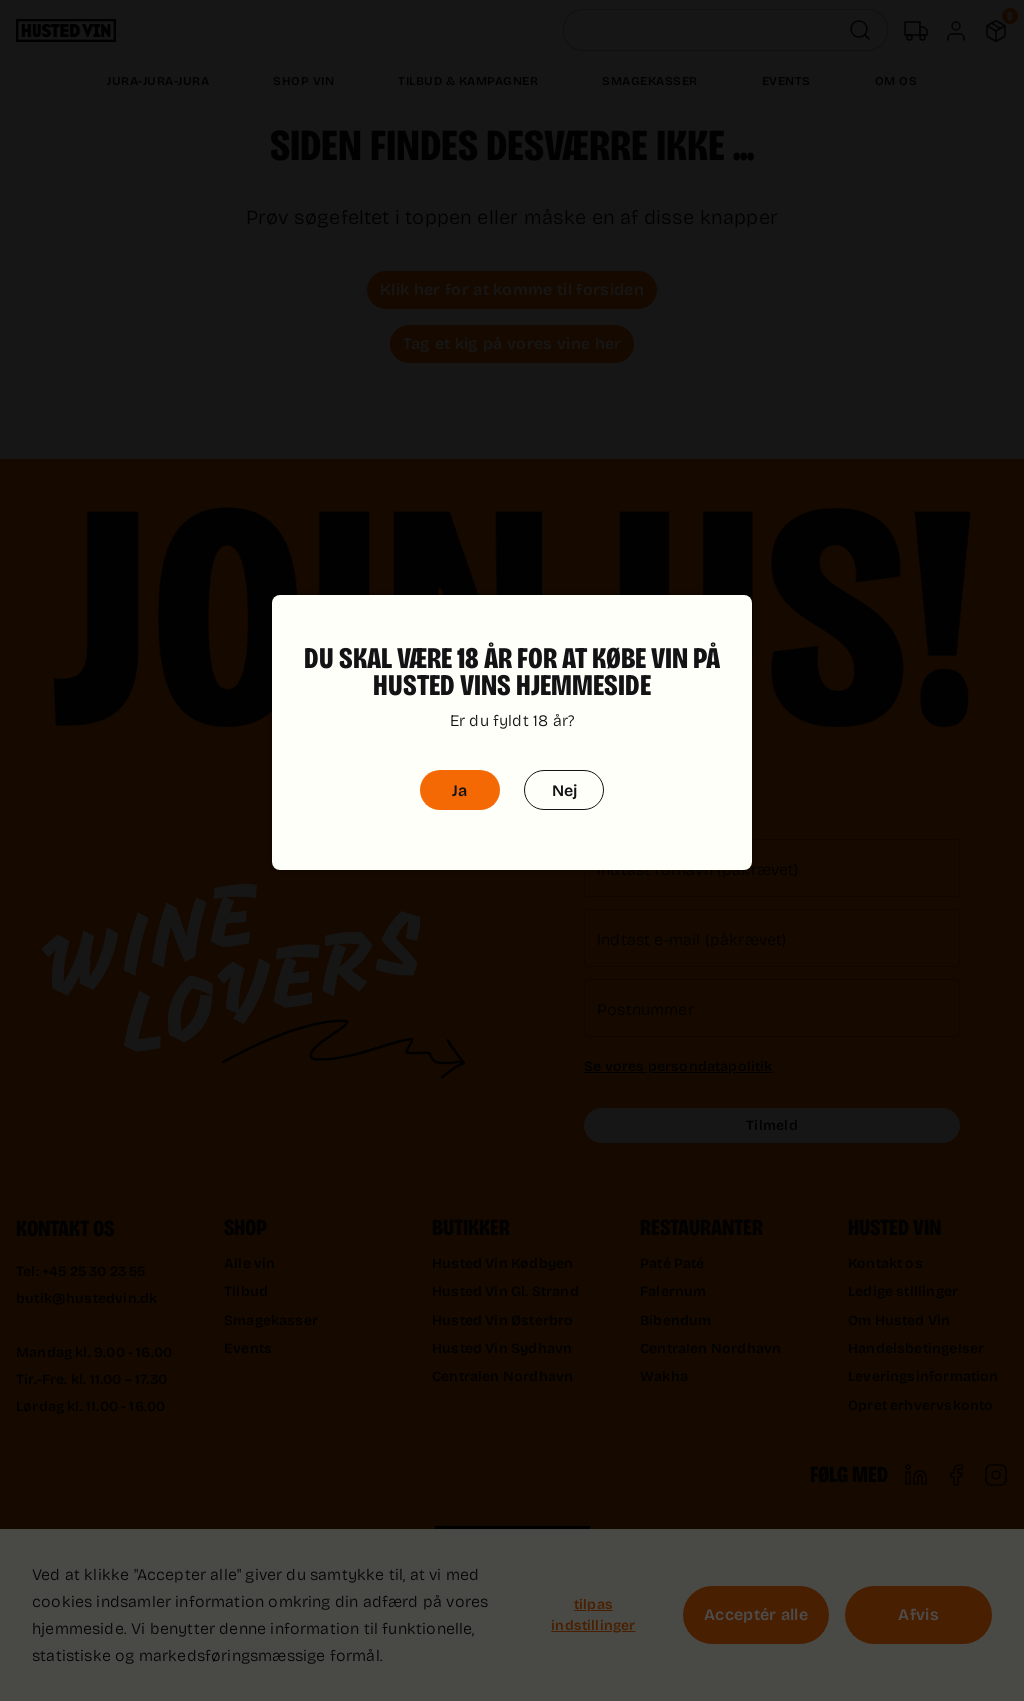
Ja (459, 761)
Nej (564, 761)
